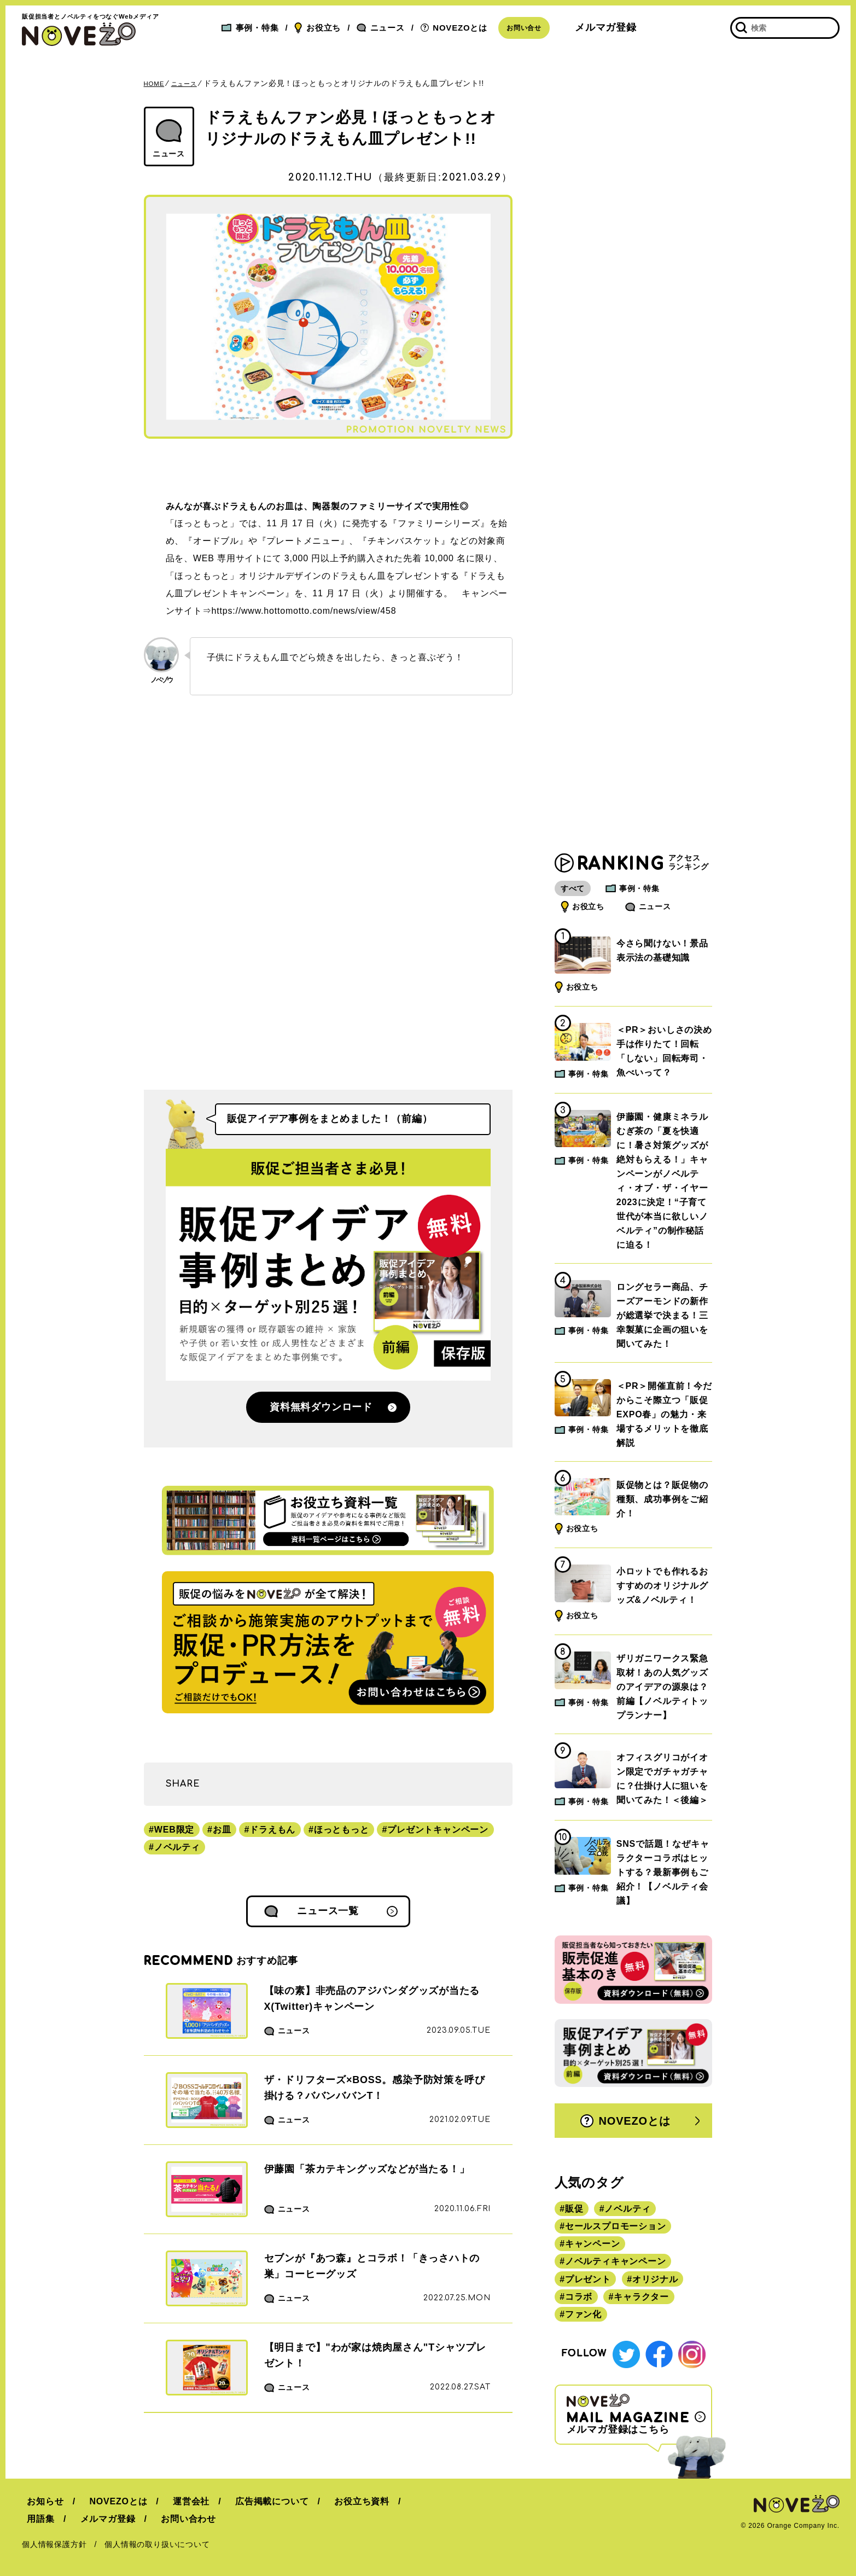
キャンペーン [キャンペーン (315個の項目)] (592, 2247)
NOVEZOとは (454, 27)
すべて (578, 891)
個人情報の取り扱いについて (156, 2544)
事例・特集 (250, 27)
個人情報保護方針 (54, 2544)
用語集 (397, 2501)
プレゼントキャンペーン (437, 1829)
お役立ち (317, 27)
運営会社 (176, 2501)
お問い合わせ (125, 2518)
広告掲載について (251, 2501)
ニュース (381, 27)
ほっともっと (341, 1829)
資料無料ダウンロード (321, 1407)
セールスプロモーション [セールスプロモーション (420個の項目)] (615, 2229)
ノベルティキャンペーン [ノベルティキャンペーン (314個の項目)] (615, 2264)
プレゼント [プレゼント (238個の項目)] (588, 2282)
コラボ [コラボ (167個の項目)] (578, 2299)
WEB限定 (174, 1829)
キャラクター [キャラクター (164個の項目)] (641, 2299)
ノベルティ (177, 1847)
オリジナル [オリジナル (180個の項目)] (655, 2282)
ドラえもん (272, 1829)
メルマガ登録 (606, 27)
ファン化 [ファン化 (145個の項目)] (583, 2317)
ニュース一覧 (328, 1910)
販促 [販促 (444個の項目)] (574, 2212)
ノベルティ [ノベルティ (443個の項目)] (627, 2212)
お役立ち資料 (336, 2501)
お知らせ (40, 2501)
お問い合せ (523, 28)
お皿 (222, 1829)
